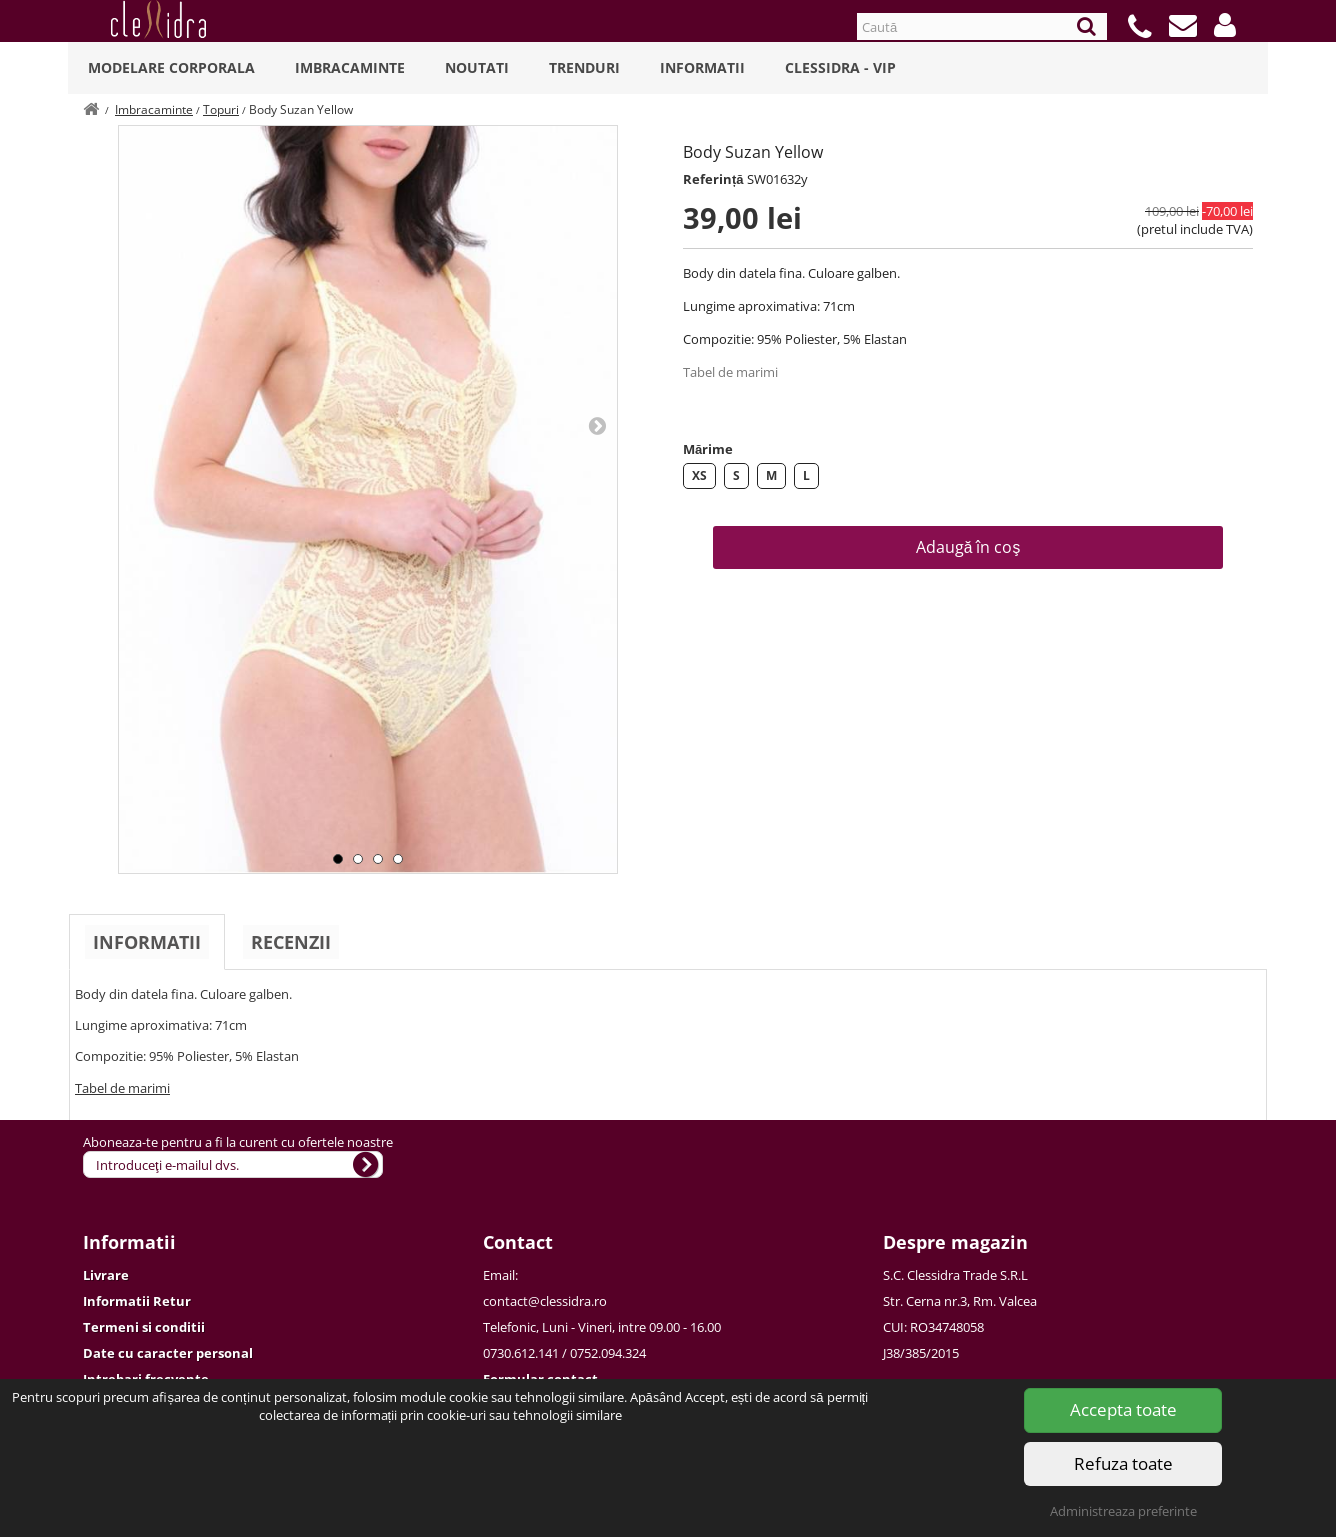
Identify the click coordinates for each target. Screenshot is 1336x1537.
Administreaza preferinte (1123, 1511)
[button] (1225, 25)
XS (699, 475)
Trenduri (584, 67)
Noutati (477, 67)
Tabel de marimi (730, 372)
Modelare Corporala (171, 67)
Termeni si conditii (144, 1327)
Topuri (221, 109)
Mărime (708, 449)
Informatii (702, 67)
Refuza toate (1123, 1463)
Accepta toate (1123, 1409)
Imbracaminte (350, 67)
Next (597, 425)
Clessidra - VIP (840, 67)
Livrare (106, 1275)
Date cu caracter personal (168, 1353)
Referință (713, 179)
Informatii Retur (137, 1301)
